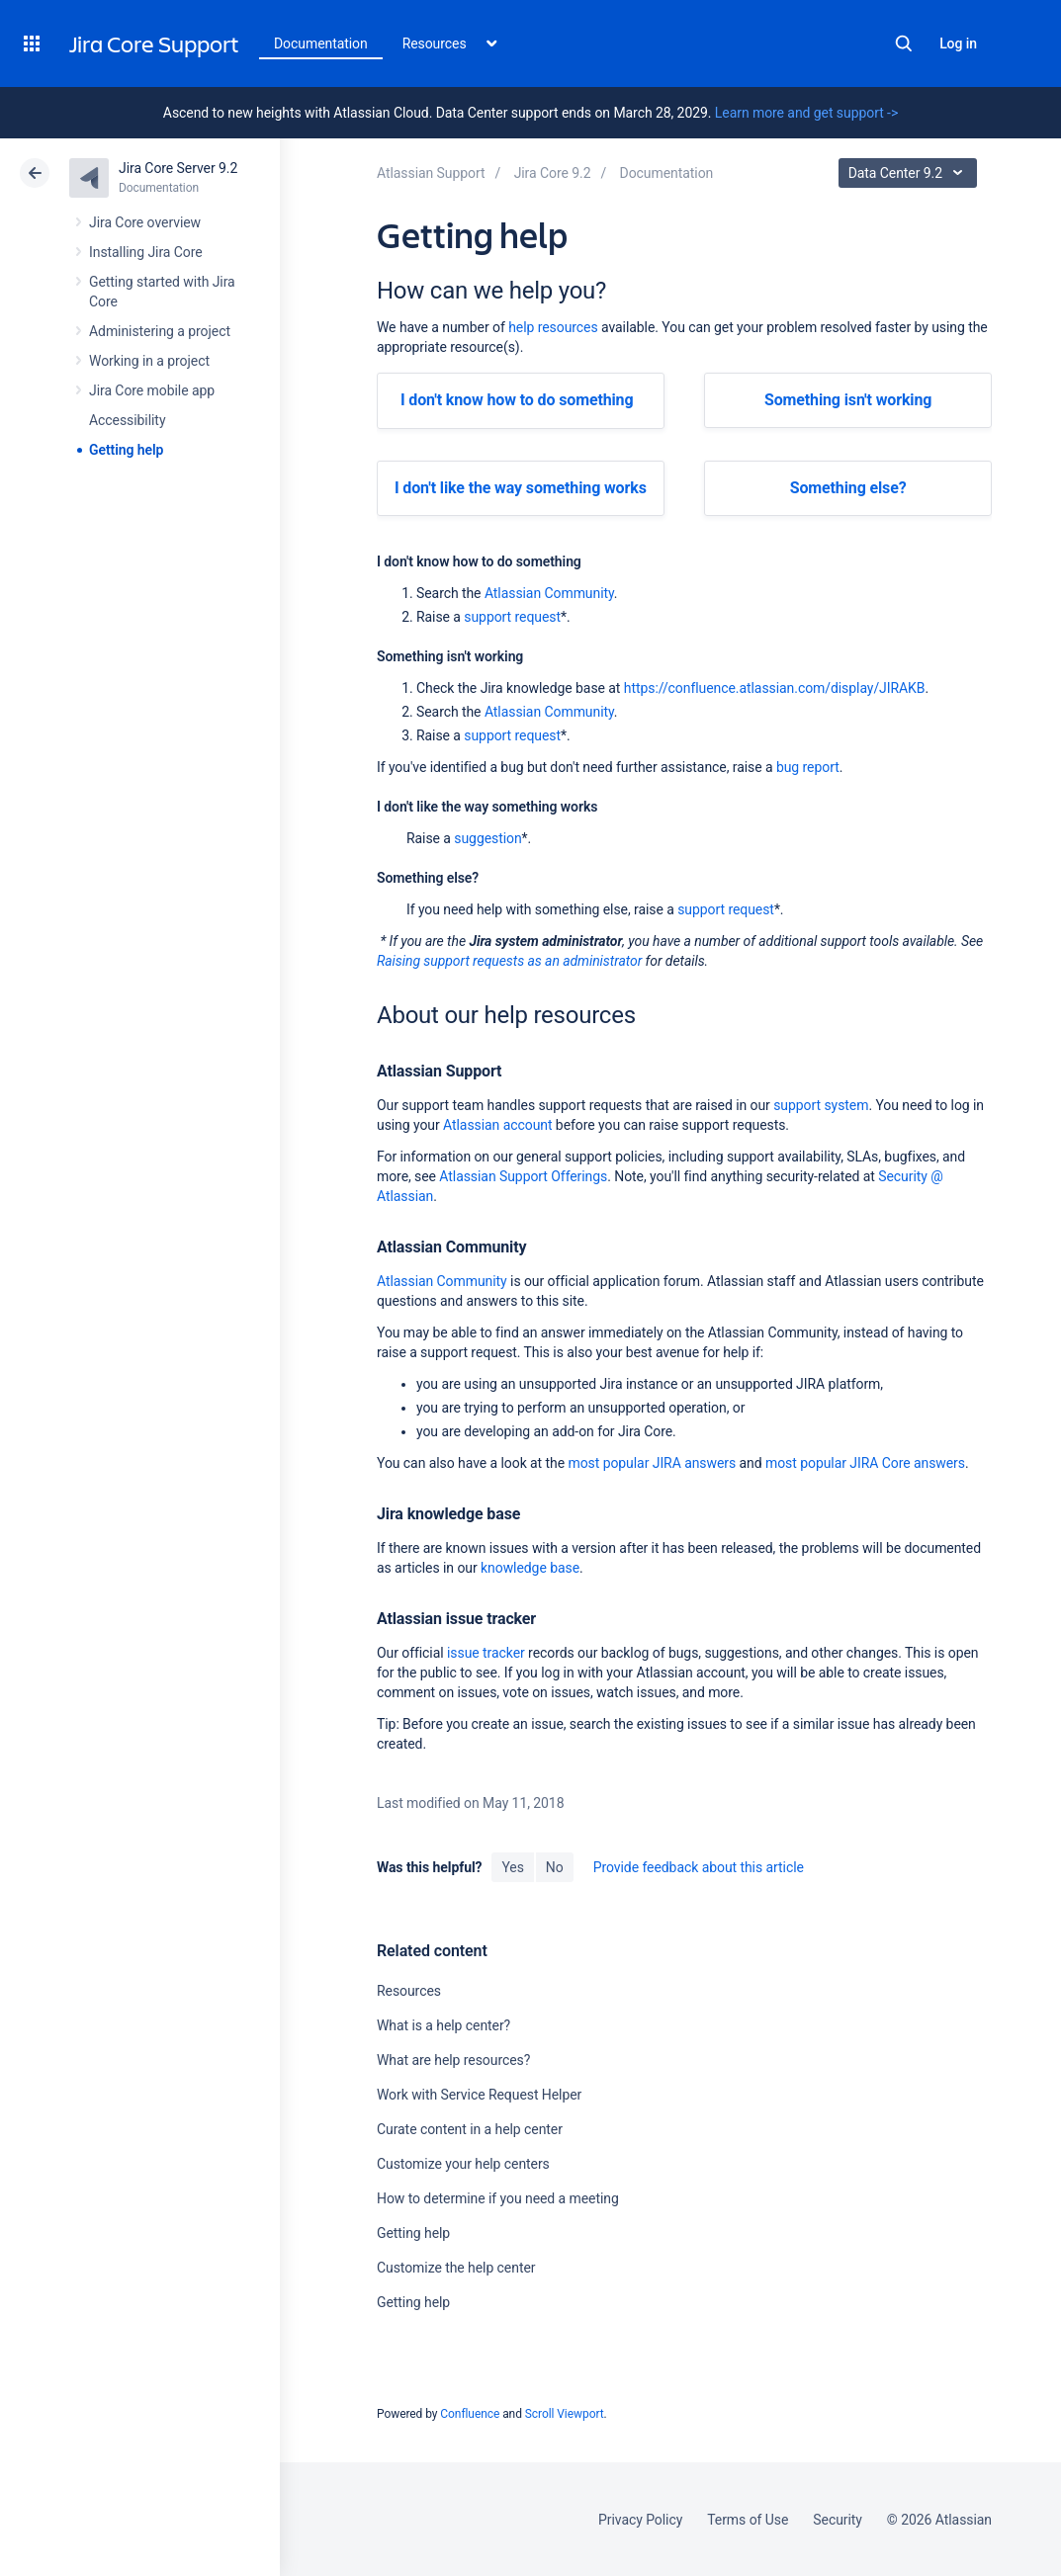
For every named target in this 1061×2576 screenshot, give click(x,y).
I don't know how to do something (517, 399)
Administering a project (159, 331)
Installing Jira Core (146, 252)
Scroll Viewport (564, 2414)
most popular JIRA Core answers (865, 1463)
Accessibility (127, 420)
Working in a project (149, 361)
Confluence (469, 2414)
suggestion (487, 838)
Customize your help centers (463, 2164)
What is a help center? (443, 2025)
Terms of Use (747, 2520)
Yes (512, 1867)
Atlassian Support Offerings (523, 1176)
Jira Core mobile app (152, 390)
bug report (808, 767)
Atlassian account (497, 1125)
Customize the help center (456, 2267)
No (555, 1867)
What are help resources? (453, 2060)
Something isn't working (847, 399)
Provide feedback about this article (698, 1867)
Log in (958, 43)
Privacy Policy (640, 2520)
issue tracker (486, 1653)
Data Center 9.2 (910, 173)
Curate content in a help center (470, 2129)
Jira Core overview (145, 222)
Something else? (848, 487)
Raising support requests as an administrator (509, 961)
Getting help (126, 450)
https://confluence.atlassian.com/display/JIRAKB (775, 688)
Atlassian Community (549, 593)
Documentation (321, 43)
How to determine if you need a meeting (498, 2198)
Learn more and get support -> (806, 113)
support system (820, 1105)
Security (837, 2520)
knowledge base (530, 1568)
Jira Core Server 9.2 (178, 168)
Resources (409, 1991)
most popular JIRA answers (652, 1463)
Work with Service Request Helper (479, 2095)
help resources (552, 327)
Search (904, 43)
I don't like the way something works (521, 487)
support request (512, 617)
